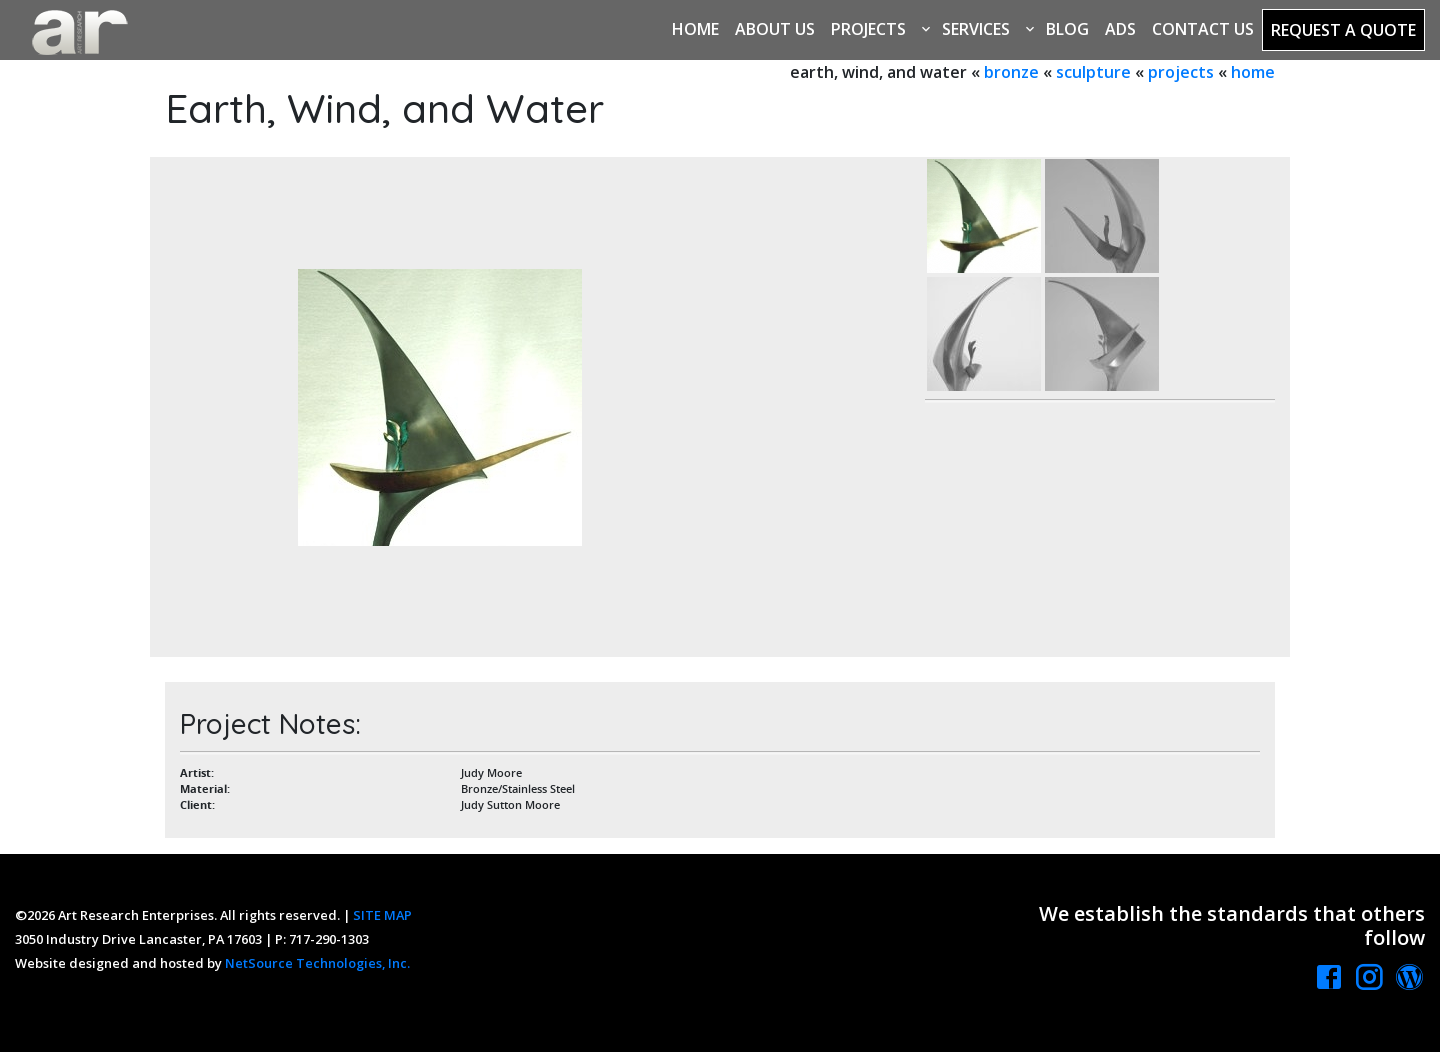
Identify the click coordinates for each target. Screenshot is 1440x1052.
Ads (1120, 29)
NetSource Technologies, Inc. (317, 963)
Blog (1067, 29)
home (1253, 72)
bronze (1011, 72)
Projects (868, 29)
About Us (775, 29)
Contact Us (1203, 29)
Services (976, 29)
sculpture (1093, 72)
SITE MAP (382, 915)
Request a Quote (1343, 30)
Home (695, 29)
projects (1181, 72)
